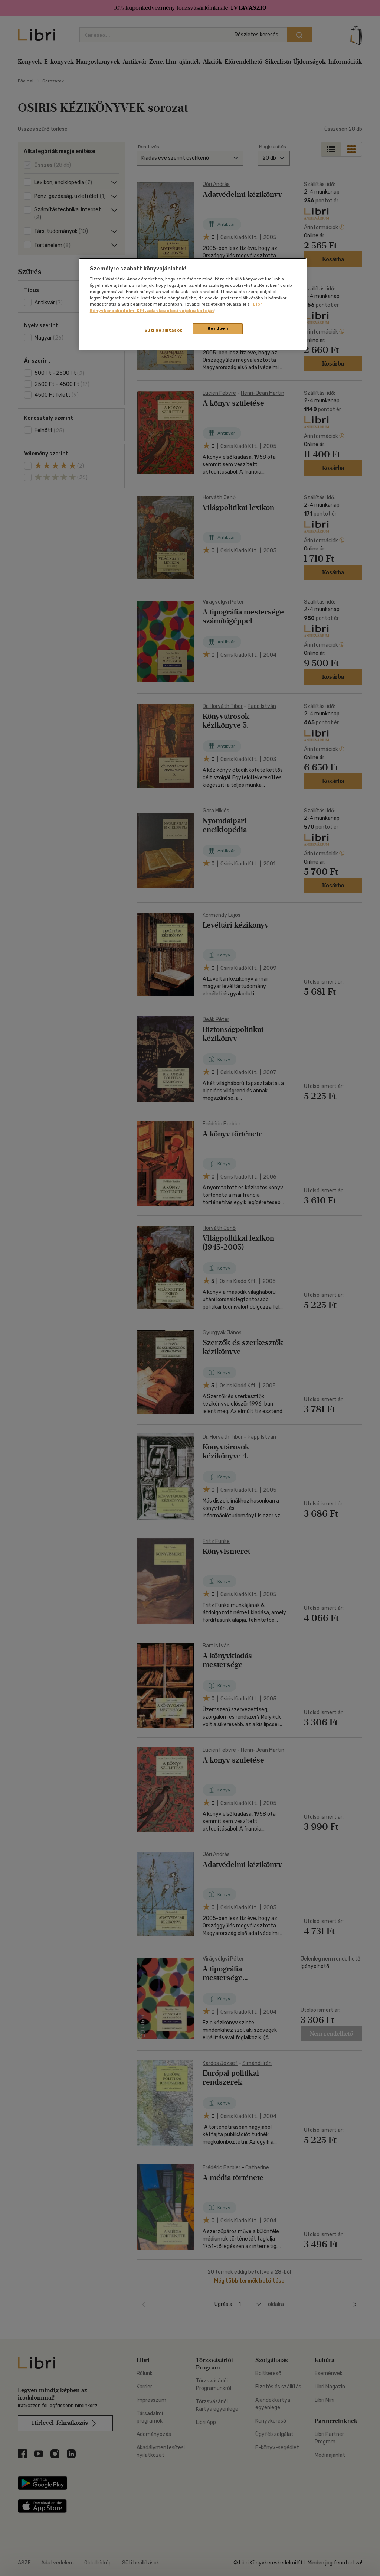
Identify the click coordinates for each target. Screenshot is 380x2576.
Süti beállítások (163, 330)
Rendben (217, 328)
